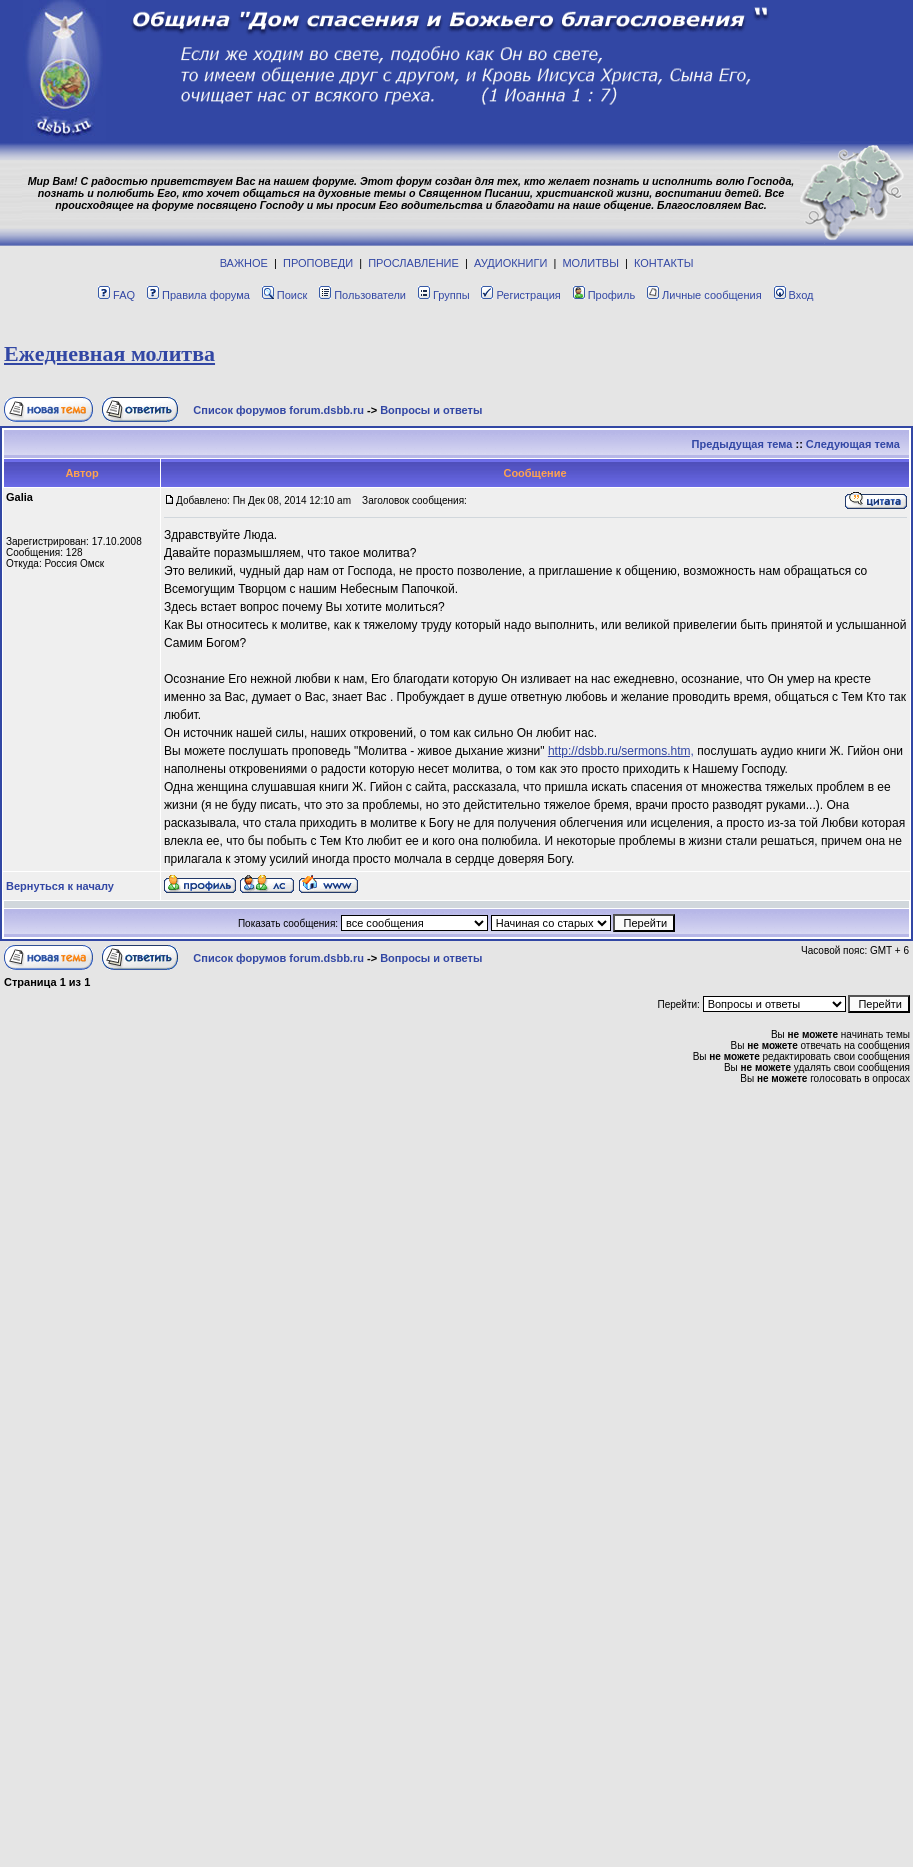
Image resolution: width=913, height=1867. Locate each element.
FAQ (116, 295)
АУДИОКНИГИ (510, 263)
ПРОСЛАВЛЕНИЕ (413, 263)
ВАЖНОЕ (244, 263)
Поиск (284, 295)
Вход (794, 295)
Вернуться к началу (60, 886)
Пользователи (362, 295)
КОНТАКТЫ (663, 263)
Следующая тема (853, 444)
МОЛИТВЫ (590, 263)
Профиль (604, 295)
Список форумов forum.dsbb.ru (278, 410)
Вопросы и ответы (431, 410)
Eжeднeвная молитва (109, 353)
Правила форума (198, 295)
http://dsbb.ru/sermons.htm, (621, 751)
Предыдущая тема (742, 444)
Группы (444, 295)
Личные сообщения (704, 295)
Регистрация (520, 295)
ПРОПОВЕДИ (318, 263)
